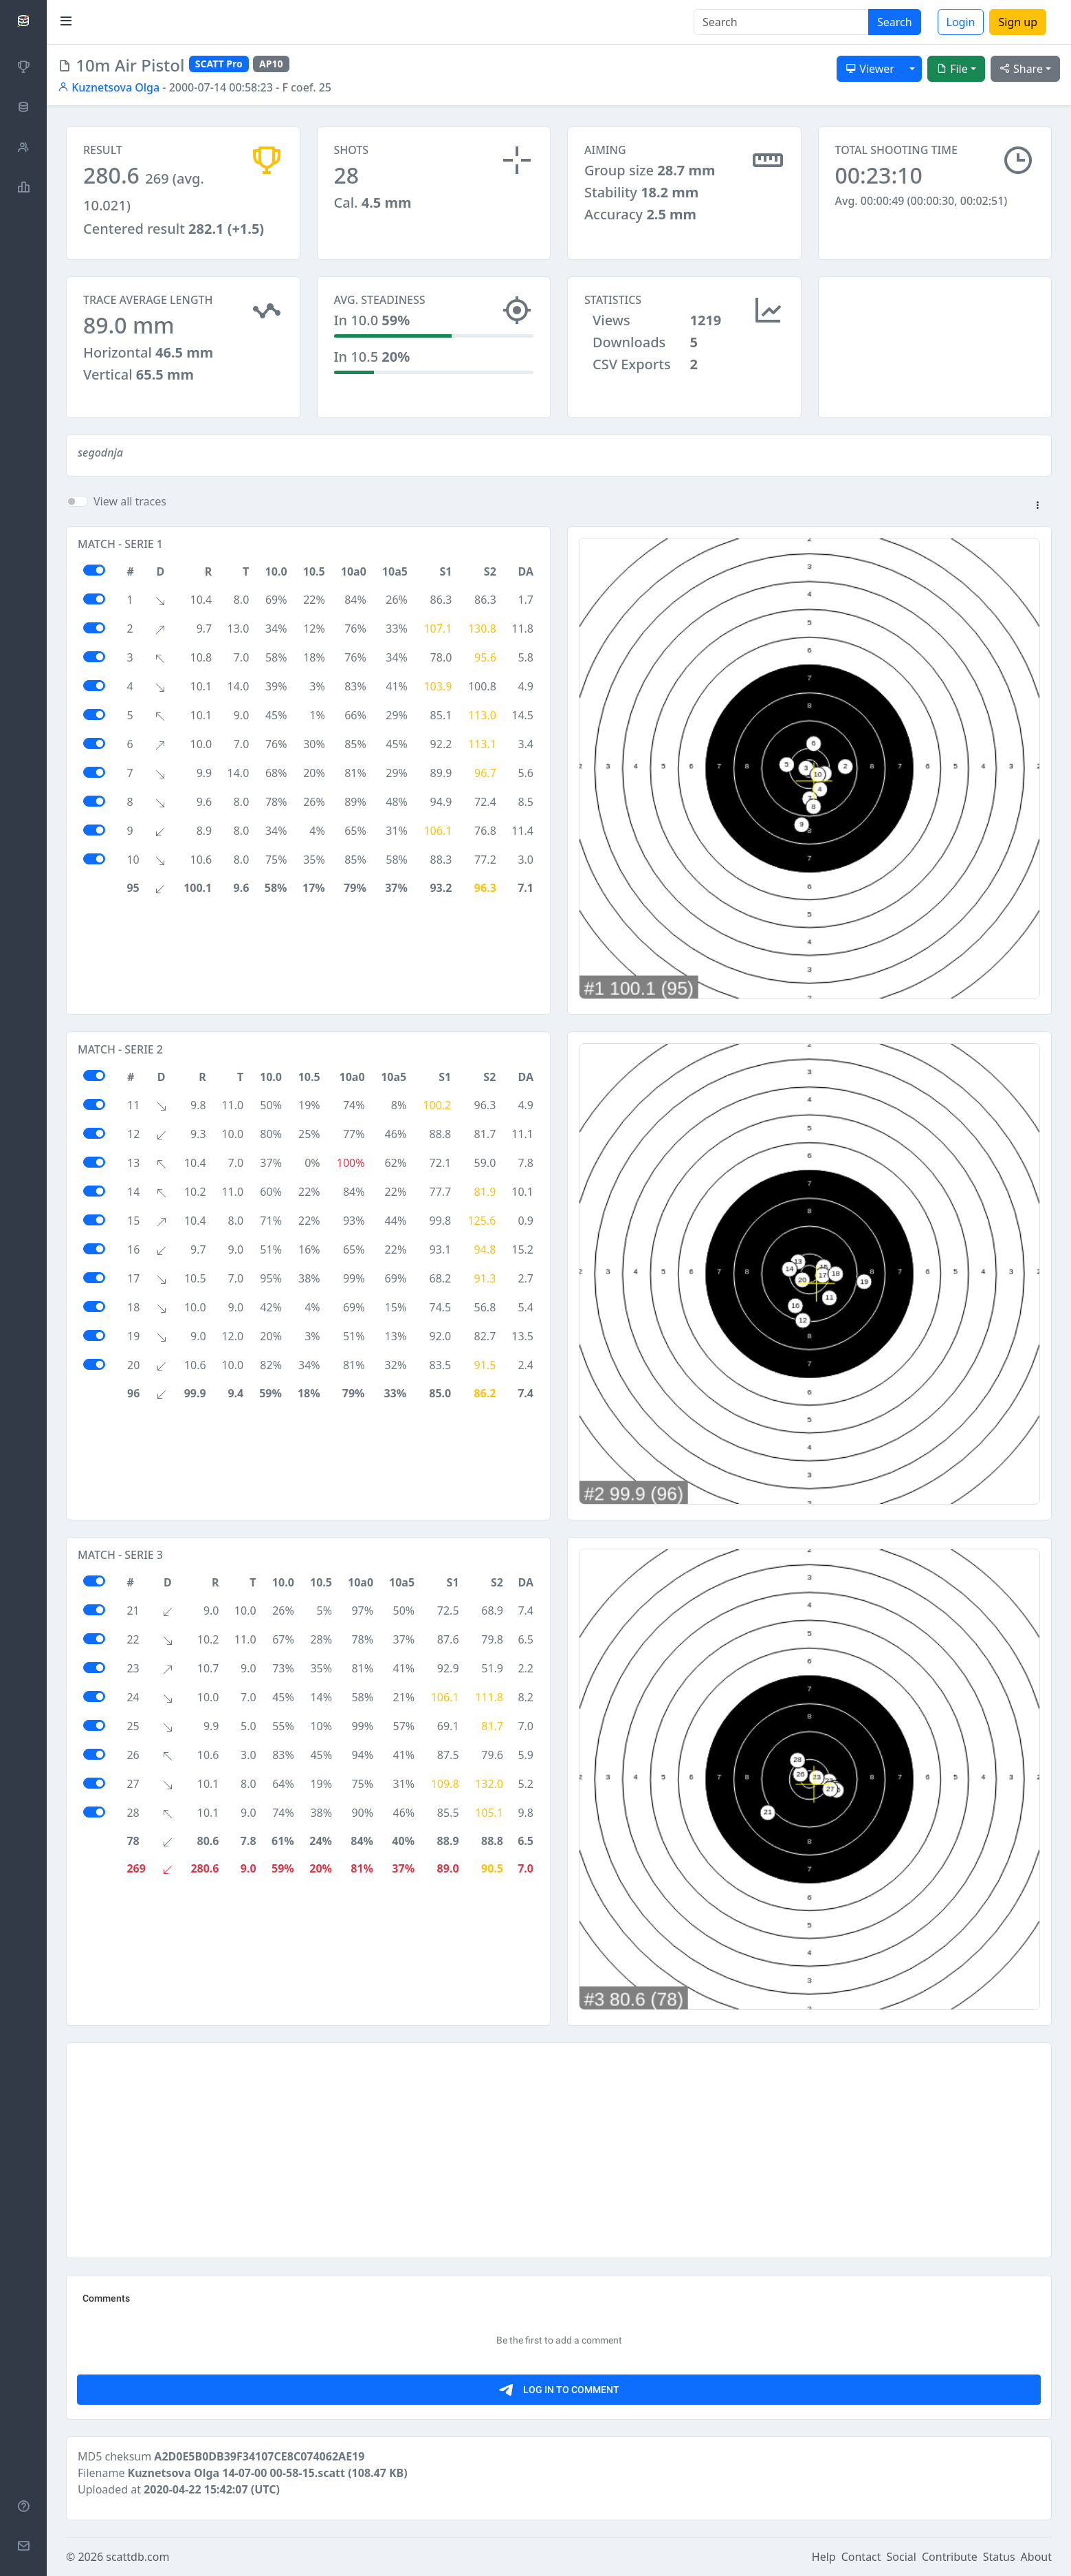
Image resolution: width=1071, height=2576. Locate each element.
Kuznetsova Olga (108, 87)
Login (961, 22)
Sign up (1017, 22)
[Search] (781, 22)
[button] (1037, 506)
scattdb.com (137, 2556)
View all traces (129, 501)
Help (824, 2556)
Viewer (870, 68)
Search (894, 22)
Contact (861, 2556)
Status (999, 2556)
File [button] (952, 68)
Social (901, 2556)
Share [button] (1021, 68)
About (1036, 2556)
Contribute (950, 2556)
